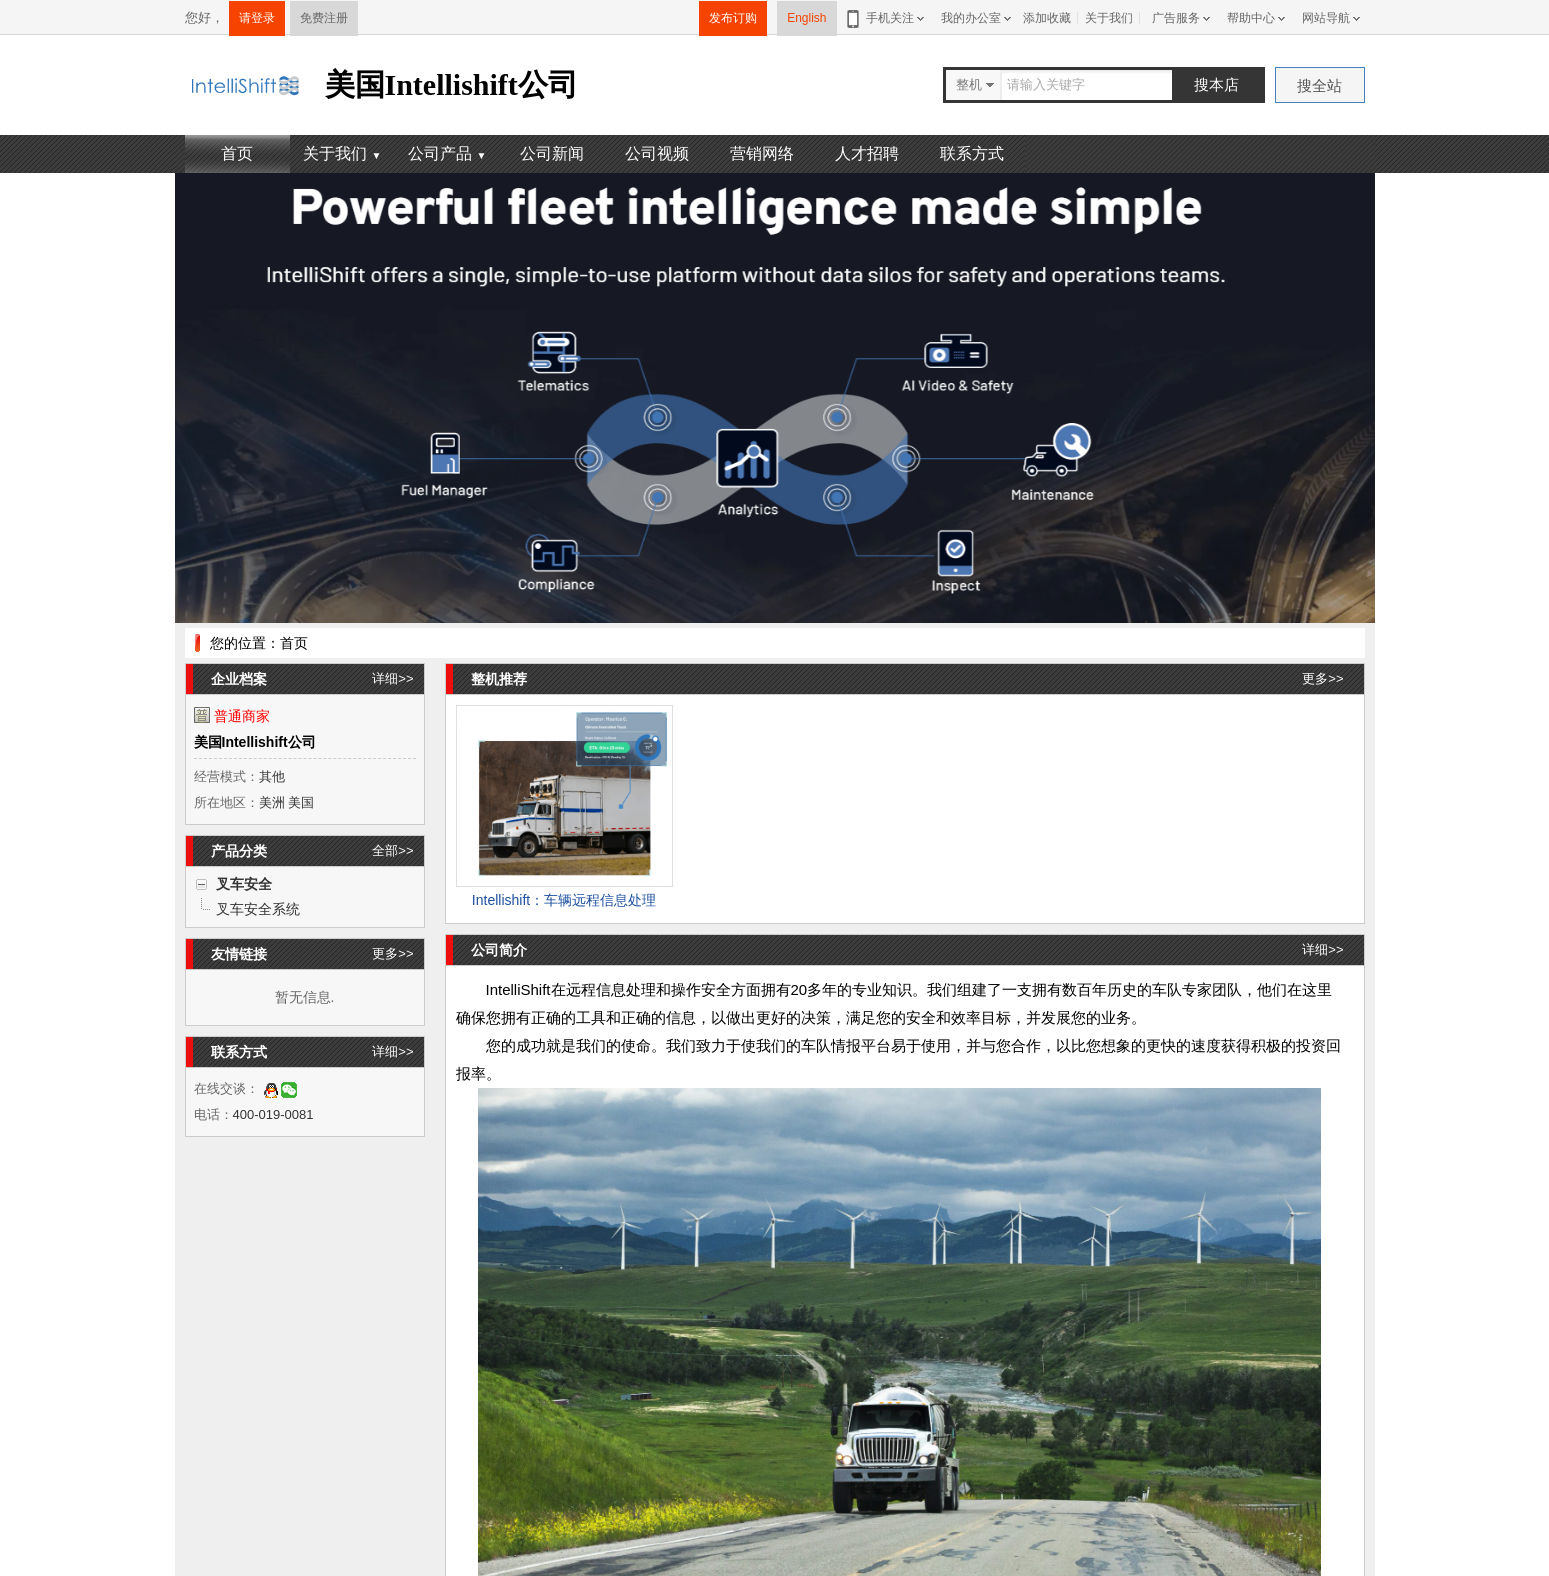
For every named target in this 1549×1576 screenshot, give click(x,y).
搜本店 (1216, 84)
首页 (237, 153)
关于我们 (1109, 18)
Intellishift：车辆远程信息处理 (564, 900)
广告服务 (1176, 18)
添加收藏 (1047, 18)
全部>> (392, 850)
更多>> (392, 953)
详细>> (392, 678)
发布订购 (733, 18)
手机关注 (886, 18)
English (806, 18)
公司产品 (447, 153)
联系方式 (972, 153)
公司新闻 (552, 153)
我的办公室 (971, 18)
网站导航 (1326, 18)
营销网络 (762, 153)
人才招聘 (867, 153)
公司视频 (657, 153)
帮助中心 (1251, 18)
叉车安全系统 (258, 909)
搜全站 (1319, 85)
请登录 (257, 18)
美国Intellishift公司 (255, 742)
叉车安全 (244, 884)
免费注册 (324, 18)
